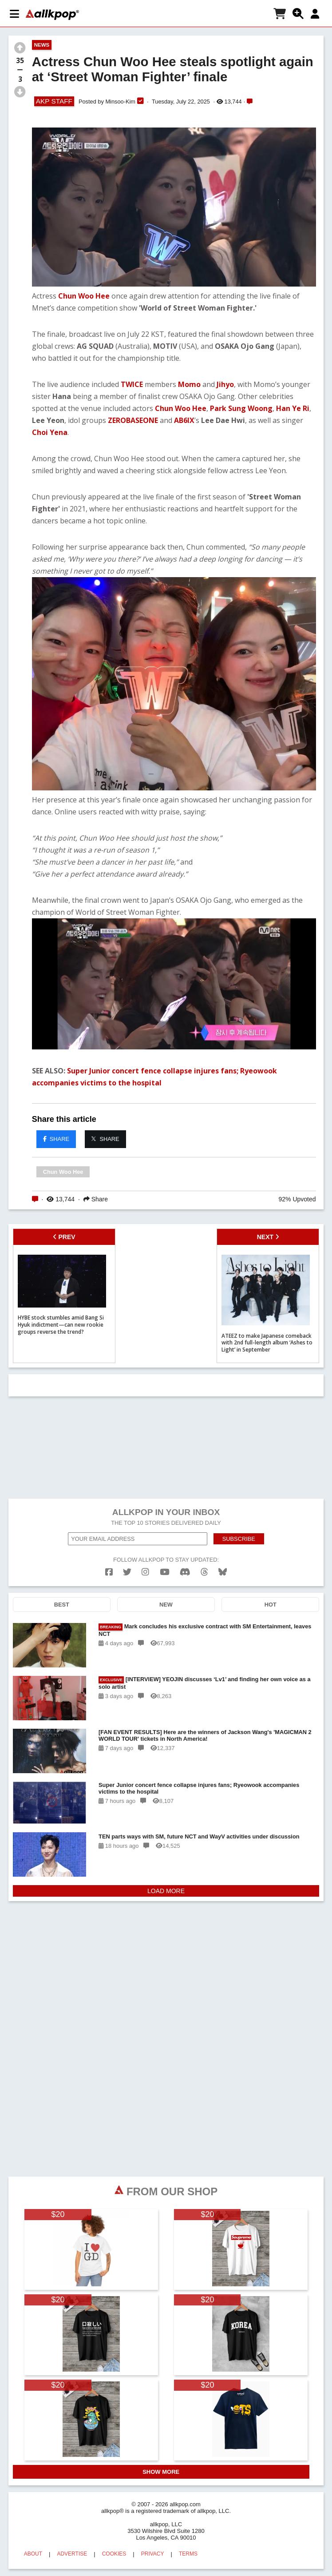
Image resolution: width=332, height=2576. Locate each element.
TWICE (132, 384)
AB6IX (184, 420)
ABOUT (33, 2552)
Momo (189, 384)
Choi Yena (49, 432)
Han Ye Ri (292, 408)
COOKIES (114, 2552)
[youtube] (165, 1570)
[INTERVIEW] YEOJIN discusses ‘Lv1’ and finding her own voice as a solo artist (205, 1681)
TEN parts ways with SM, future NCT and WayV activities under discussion (199, 1835)
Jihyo (225, 384)
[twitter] (127, 1570)
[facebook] (109, 1570)
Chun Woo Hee (84, 296)
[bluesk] (222, 1570)
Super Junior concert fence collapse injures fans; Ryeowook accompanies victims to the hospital (199, 1786)
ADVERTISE (72, 2552)
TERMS (188, 2552)
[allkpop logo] (52, 14)
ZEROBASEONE (133, 420)
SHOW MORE (160, 2470)
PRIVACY (152, 2552)
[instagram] (145, 1570)
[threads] (204, 1570)
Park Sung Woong (241, 408)
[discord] (185, 1570)
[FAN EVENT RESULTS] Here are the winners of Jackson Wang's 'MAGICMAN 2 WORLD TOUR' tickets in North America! (205, 1733)
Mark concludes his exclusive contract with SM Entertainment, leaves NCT (205, 1628)
